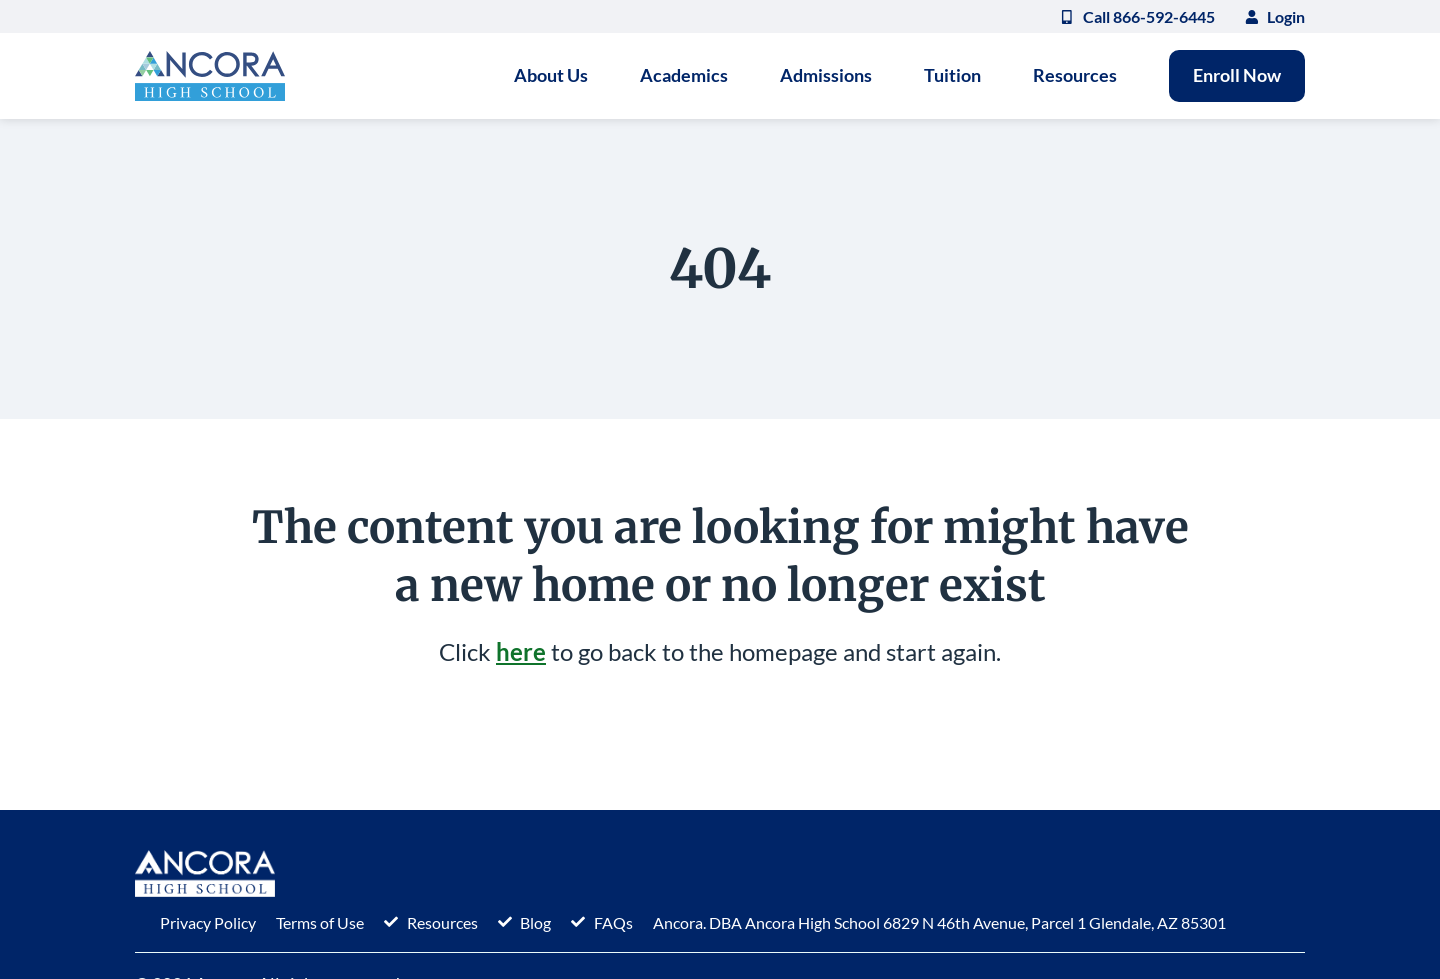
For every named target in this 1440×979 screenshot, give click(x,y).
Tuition (952, 75)
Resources (1075, 75)
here (521, 651)
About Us (551, 75)
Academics (684, 75)
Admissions (826, 75)
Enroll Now (1237, 75)
